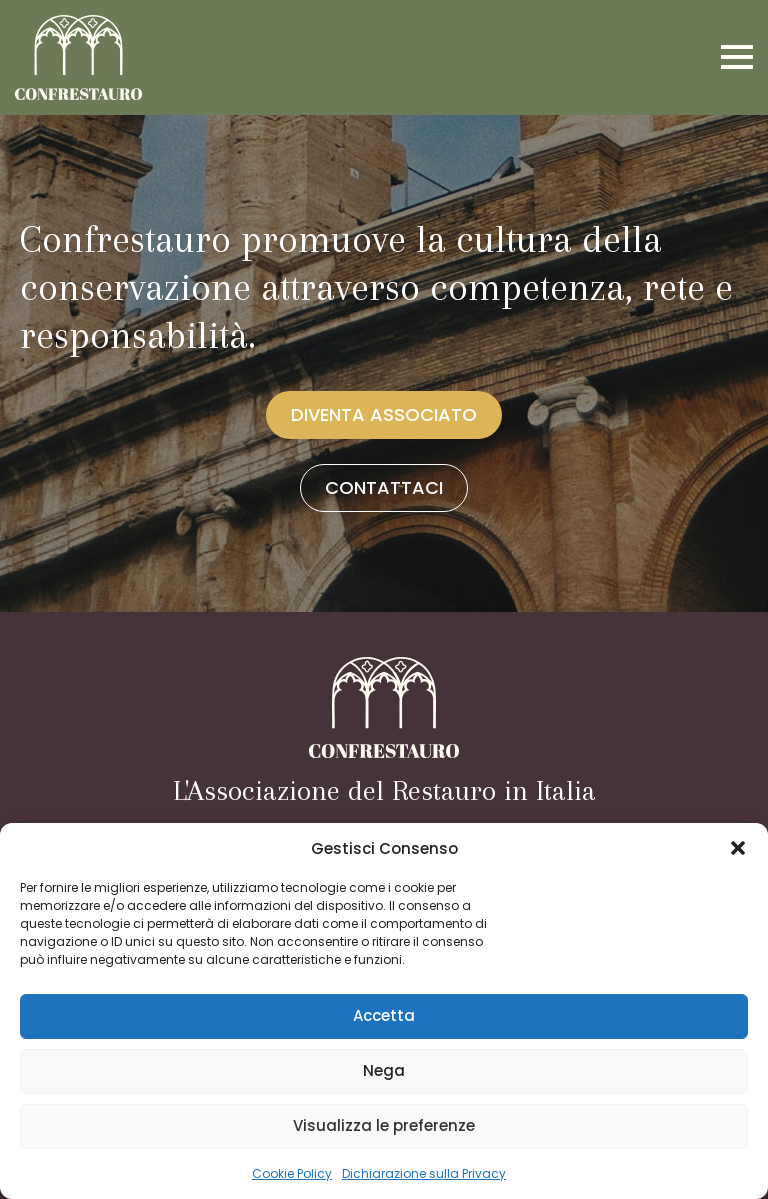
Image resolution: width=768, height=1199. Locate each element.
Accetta (384, 1015)
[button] (738, 848)
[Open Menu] (737, 57)
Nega (384, 1070)
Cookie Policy (292, 1173)
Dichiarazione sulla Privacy (424, 1173)
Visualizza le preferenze (384, 1125)
